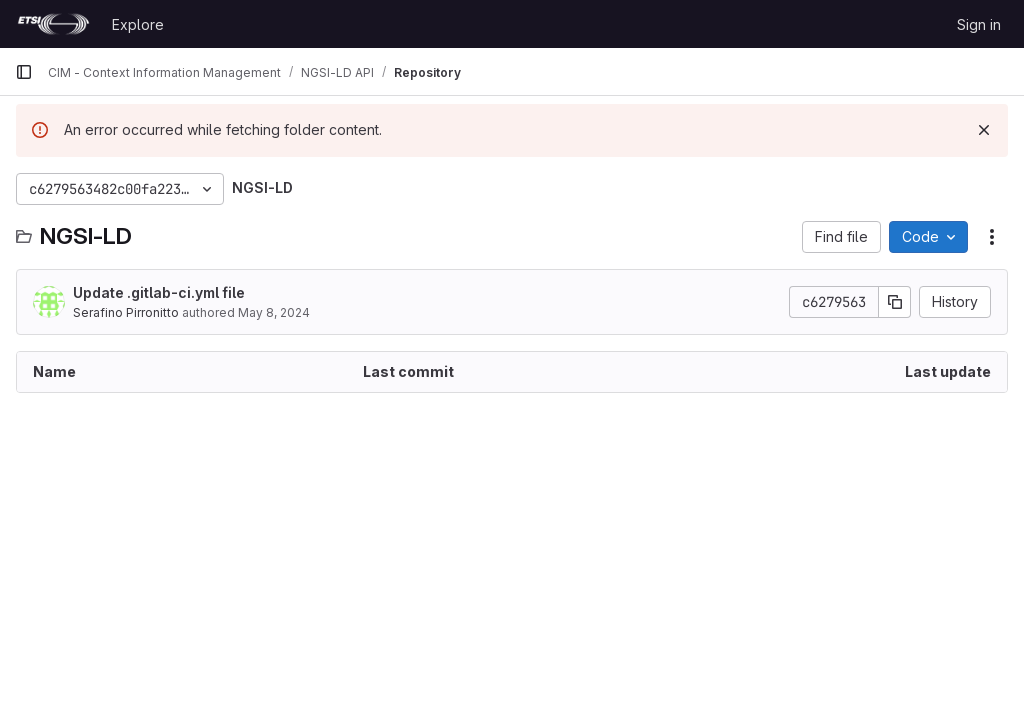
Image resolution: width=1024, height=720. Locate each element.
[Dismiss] (984, 130)
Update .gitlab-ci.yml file (159, 292)
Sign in (979, 24)
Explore (138, 24)
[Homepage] (53, 24)
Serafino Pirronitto (126, 312)
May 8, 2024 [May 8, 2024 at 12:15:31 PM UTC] (274, 312)
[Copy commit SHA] (895, 302)
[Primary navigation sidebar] (24, 72)
